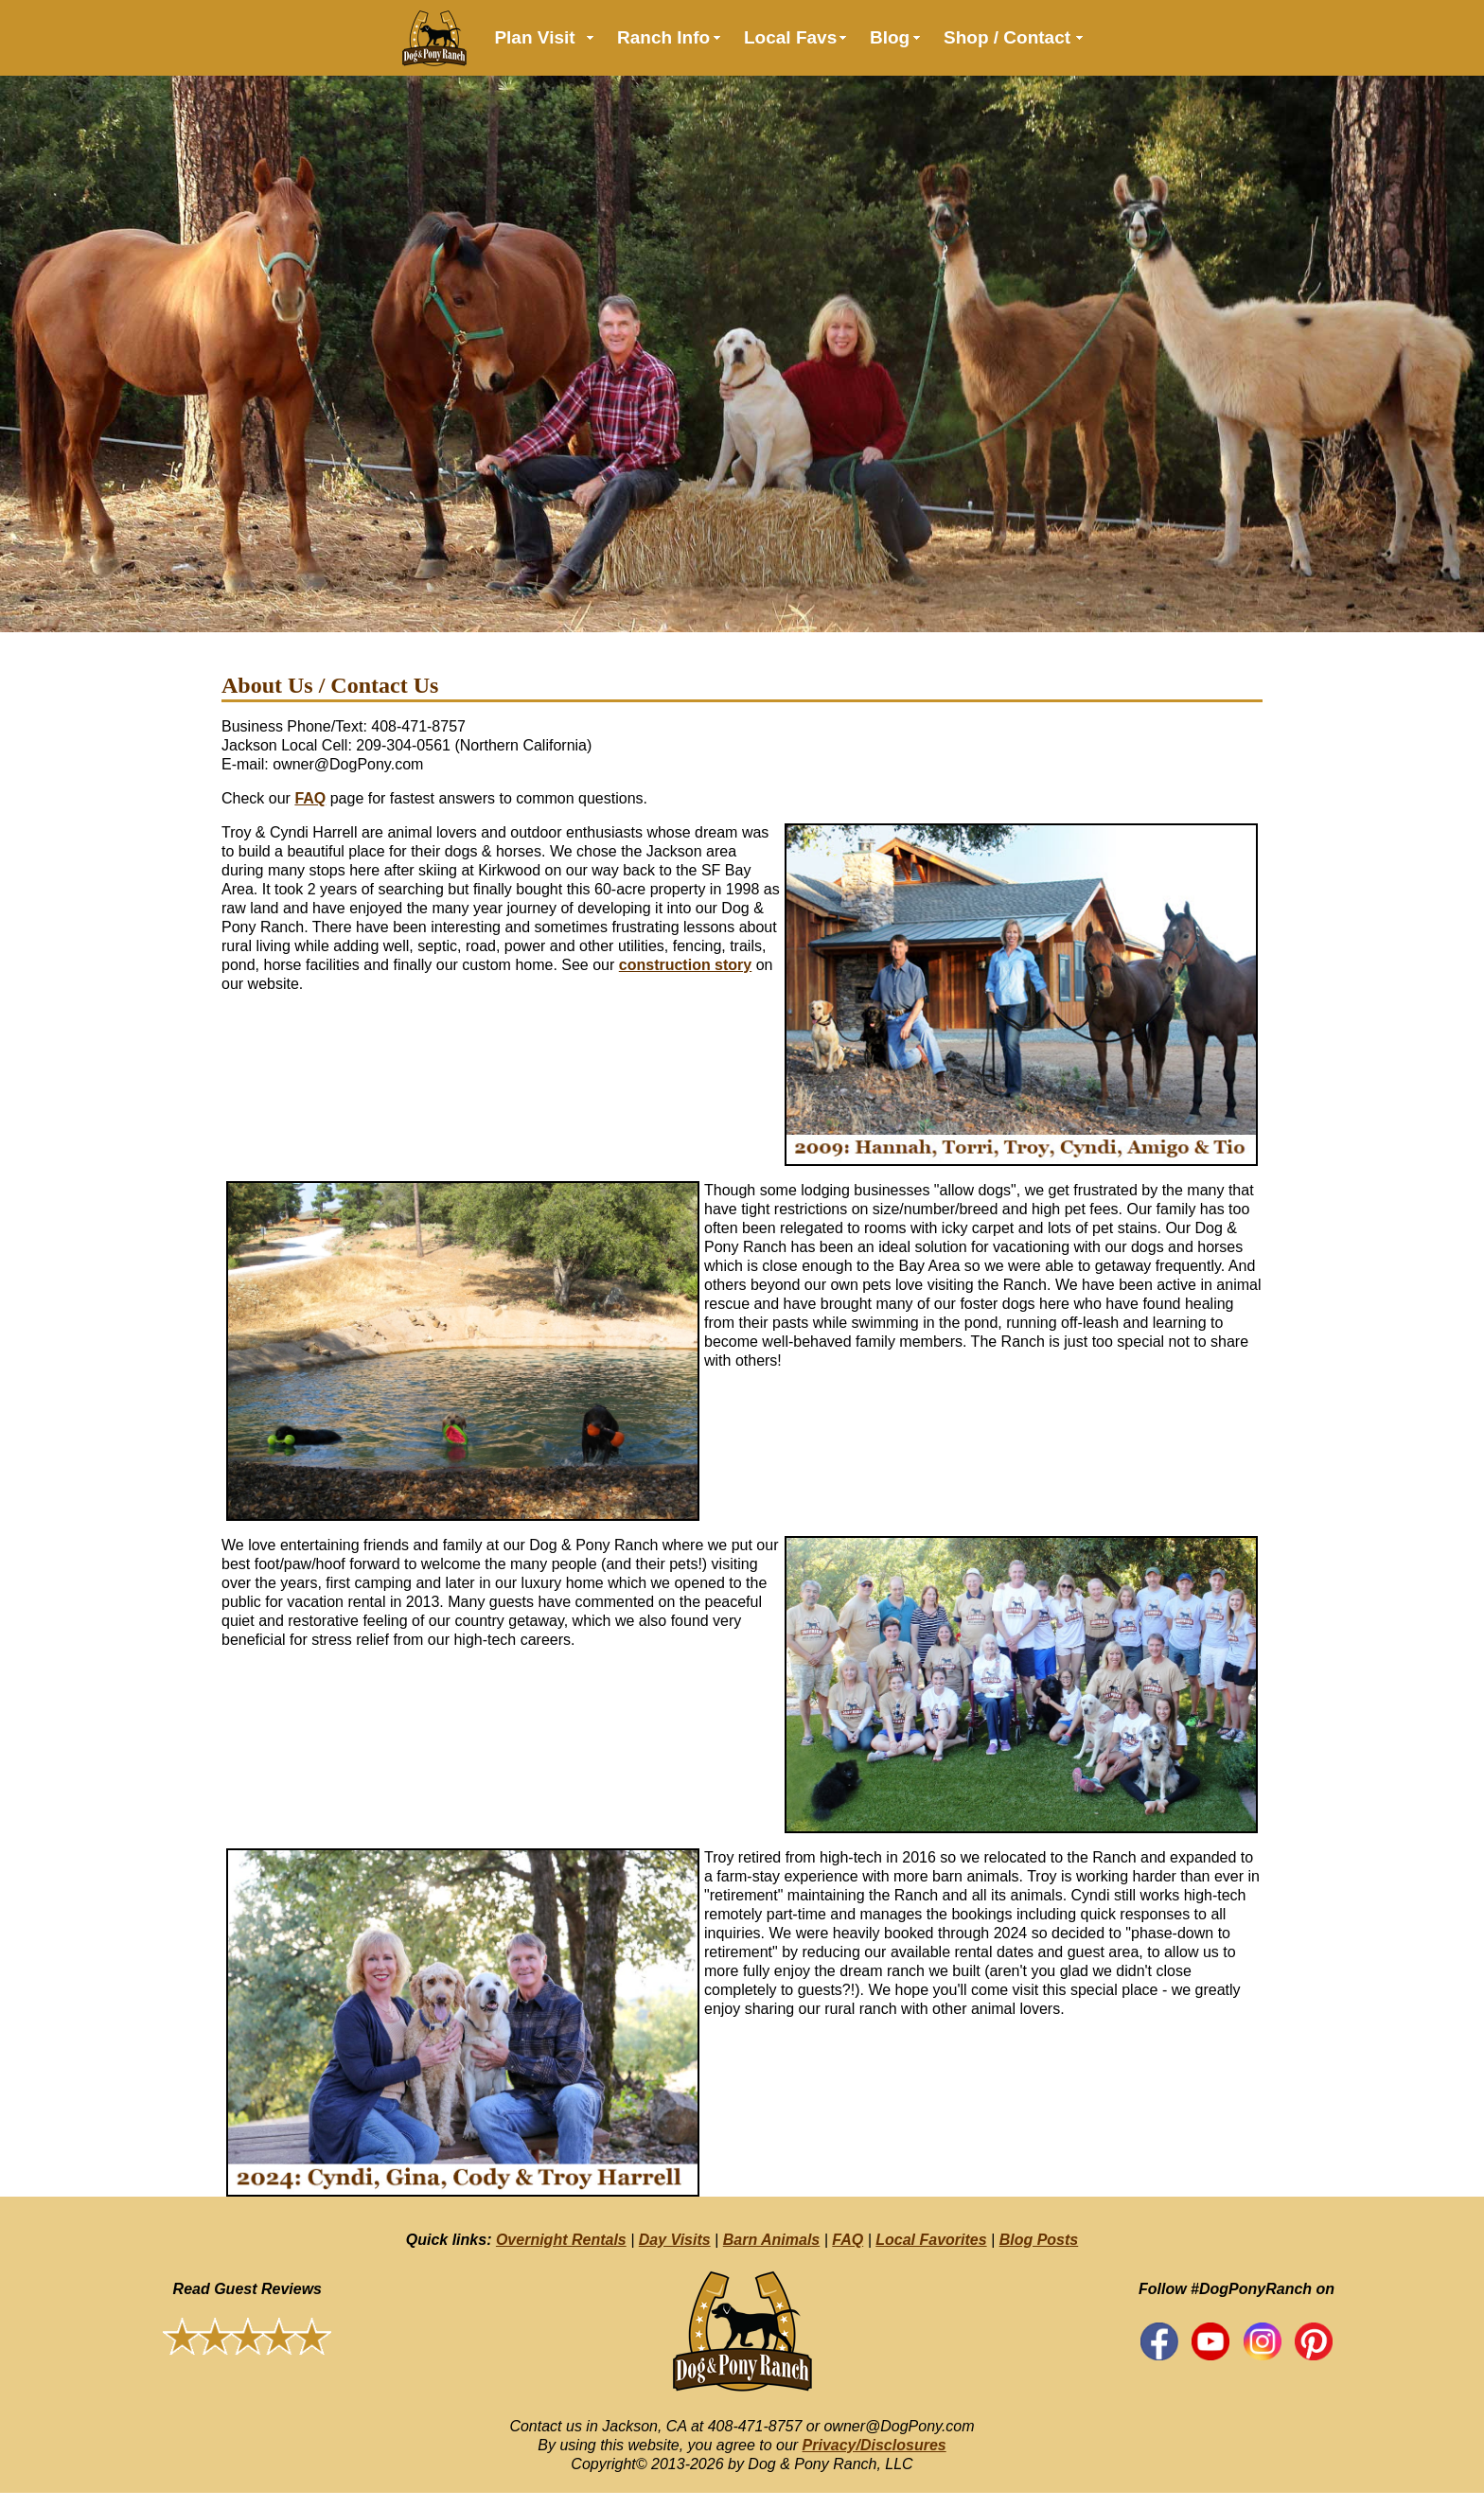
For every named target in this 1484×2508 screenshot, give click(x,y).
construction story (685, 965)
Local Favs (790, 37)
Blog (890, 37)
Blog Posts (1039, 2240)
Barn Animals (772, 2240)
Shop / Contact (1007, 37)
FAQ (310, 798)
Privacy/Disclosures (874, 2445)
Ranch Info (663, 37)
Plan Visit (534, 37)
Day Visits (675, 2240)
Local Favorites (930, 2240)
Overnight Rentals (561, 2240)
